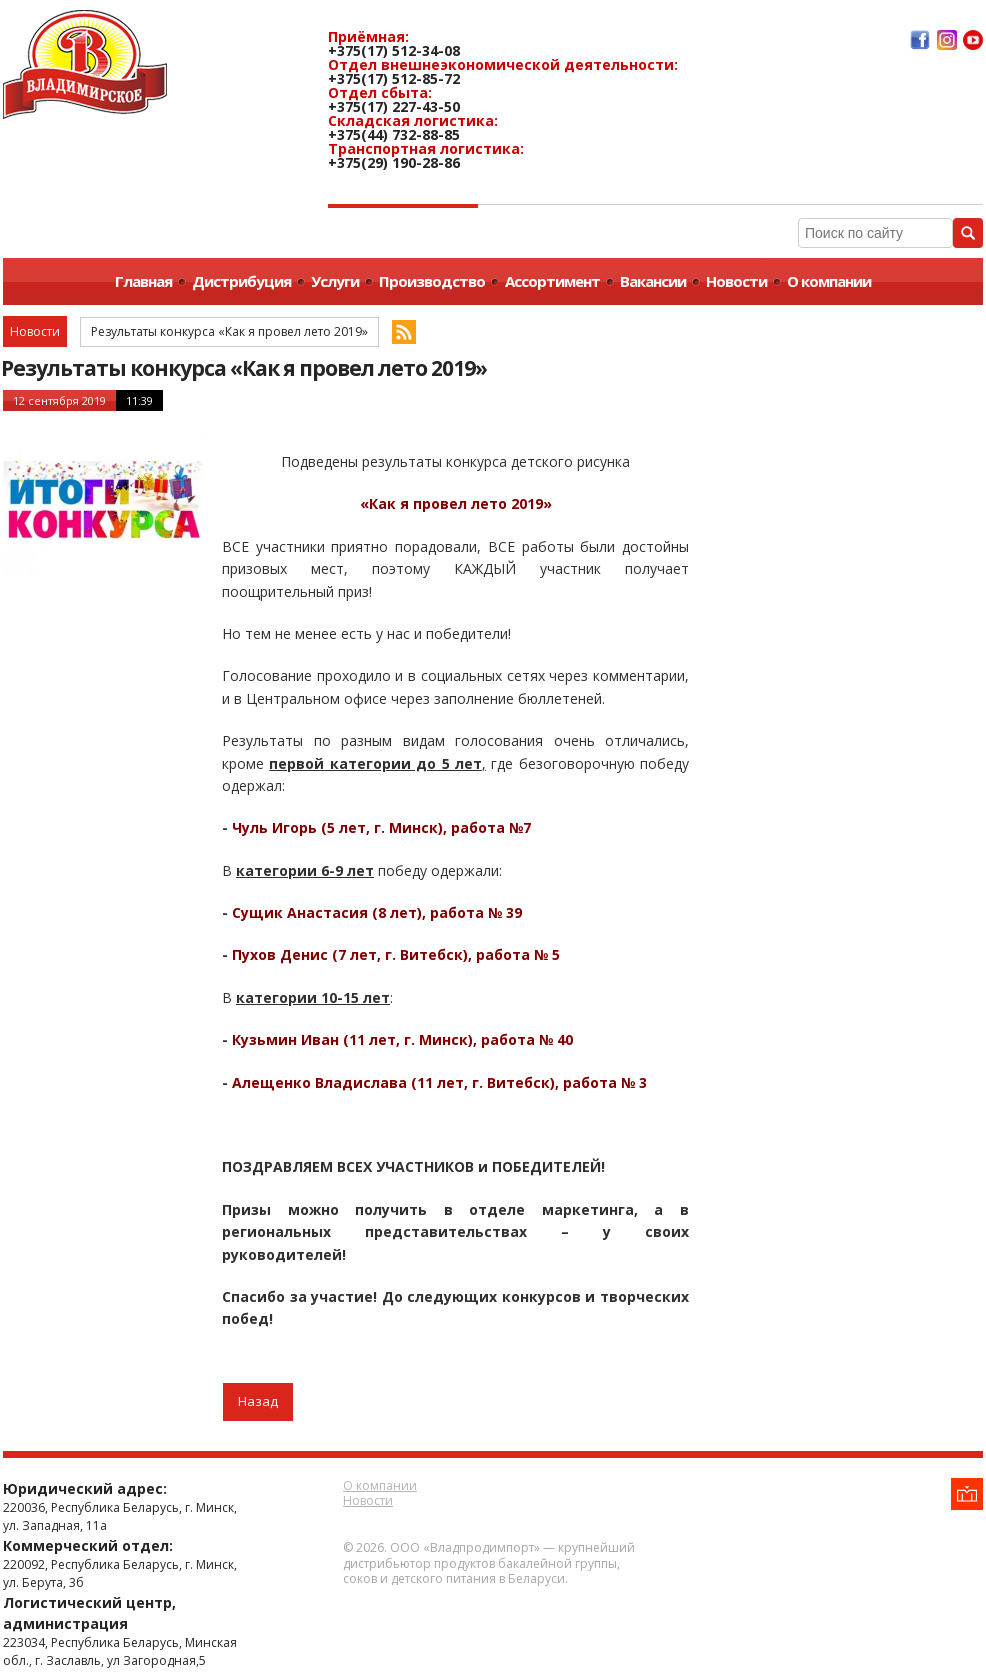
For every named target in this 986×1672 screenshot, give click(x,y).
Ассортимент (552, 281)
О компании (829, 281)
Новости (736, 281)
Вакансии (653, 281)
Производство (432, 281)
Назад (258, 1401)
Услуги (335, 281)
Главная (143, 281)
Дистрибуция (241, 281)
